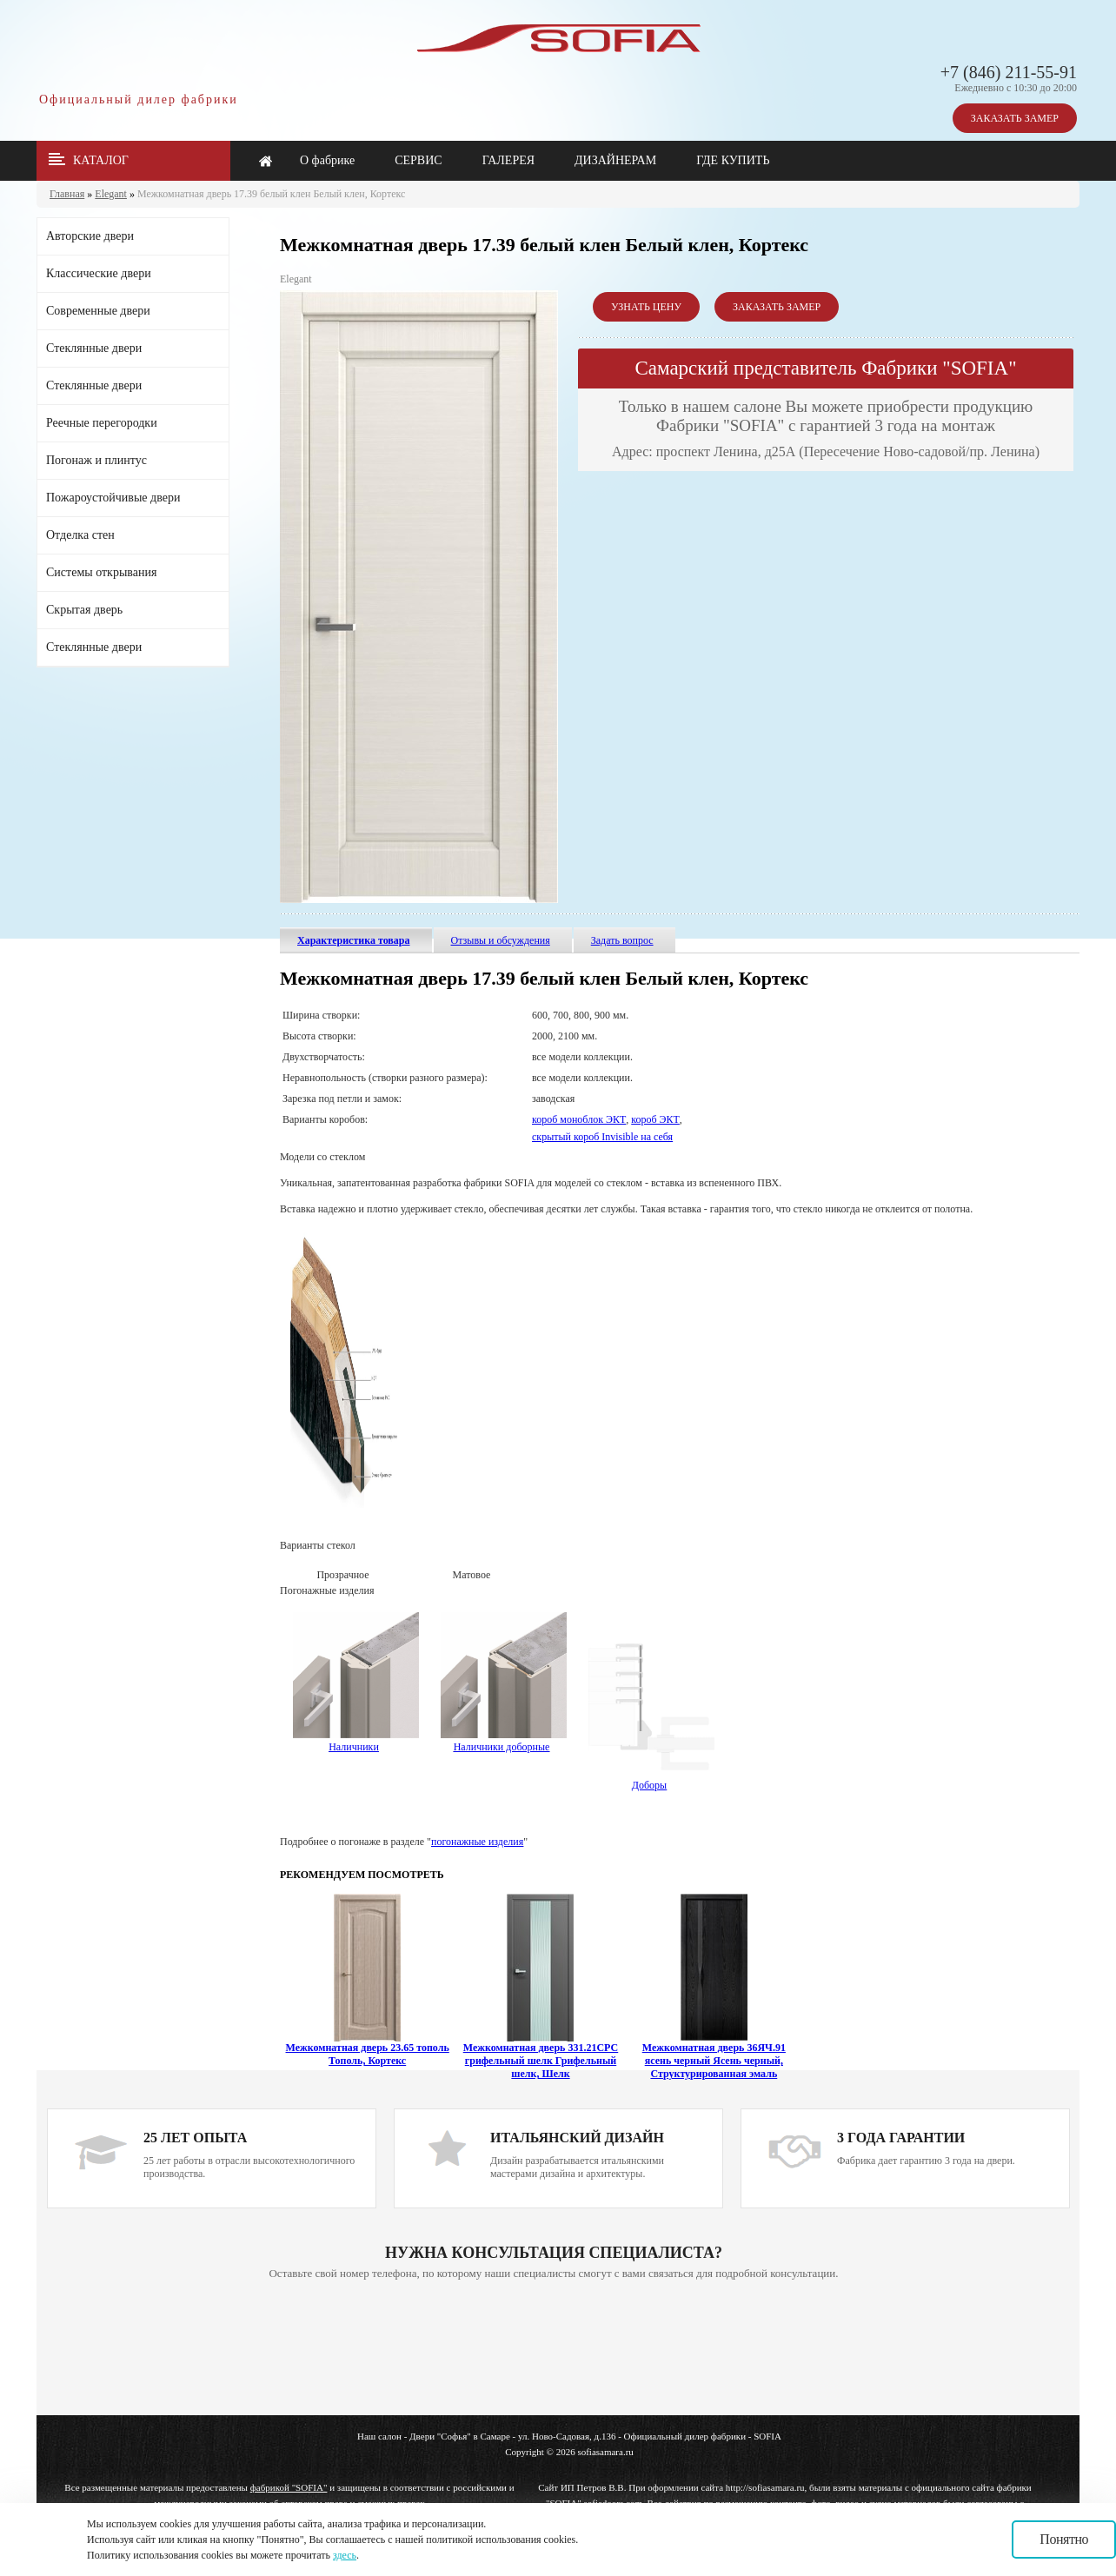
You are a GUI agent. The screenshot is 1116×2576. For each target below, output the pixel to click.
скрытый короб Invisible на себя (602, 1137)
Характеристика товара (353, 940)
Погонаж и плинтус (96, 460)
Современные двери (98, 310)
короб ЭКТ (655, 1119)
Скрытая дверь (84, 609)
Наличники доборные (504, 1741)
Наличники (354, 1747)
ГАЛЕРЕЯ (508, 160)
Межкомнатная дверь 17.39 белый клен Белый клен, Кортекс (271, 194)
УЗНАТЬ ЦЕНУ (646, 307)
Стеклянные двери (94, 348)
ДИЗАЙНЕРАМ (615, 160)
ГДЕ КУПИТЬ (732, 160)
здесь (344, 2555)
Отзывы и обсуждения (500, 940)
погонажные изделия (477, 1842)
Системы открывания (101, 572)
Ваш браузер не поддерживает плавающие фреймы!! (554, 2349)
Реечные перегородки (101, 422)
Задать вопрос (622, 940)
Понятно (1064, 2539)
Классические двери (98, 273)
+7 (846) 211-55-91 (1008, 72)
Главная (67, 194)
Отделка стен (80, 534)
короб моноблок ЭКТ (579, 1119)
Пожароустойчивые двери (113, 497)
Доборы (651, 1779)
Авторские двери (90, 235)
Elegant (111, 194)
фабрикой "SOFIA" (289, 2487)
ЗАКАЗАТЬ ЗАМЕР (1015, 118)
